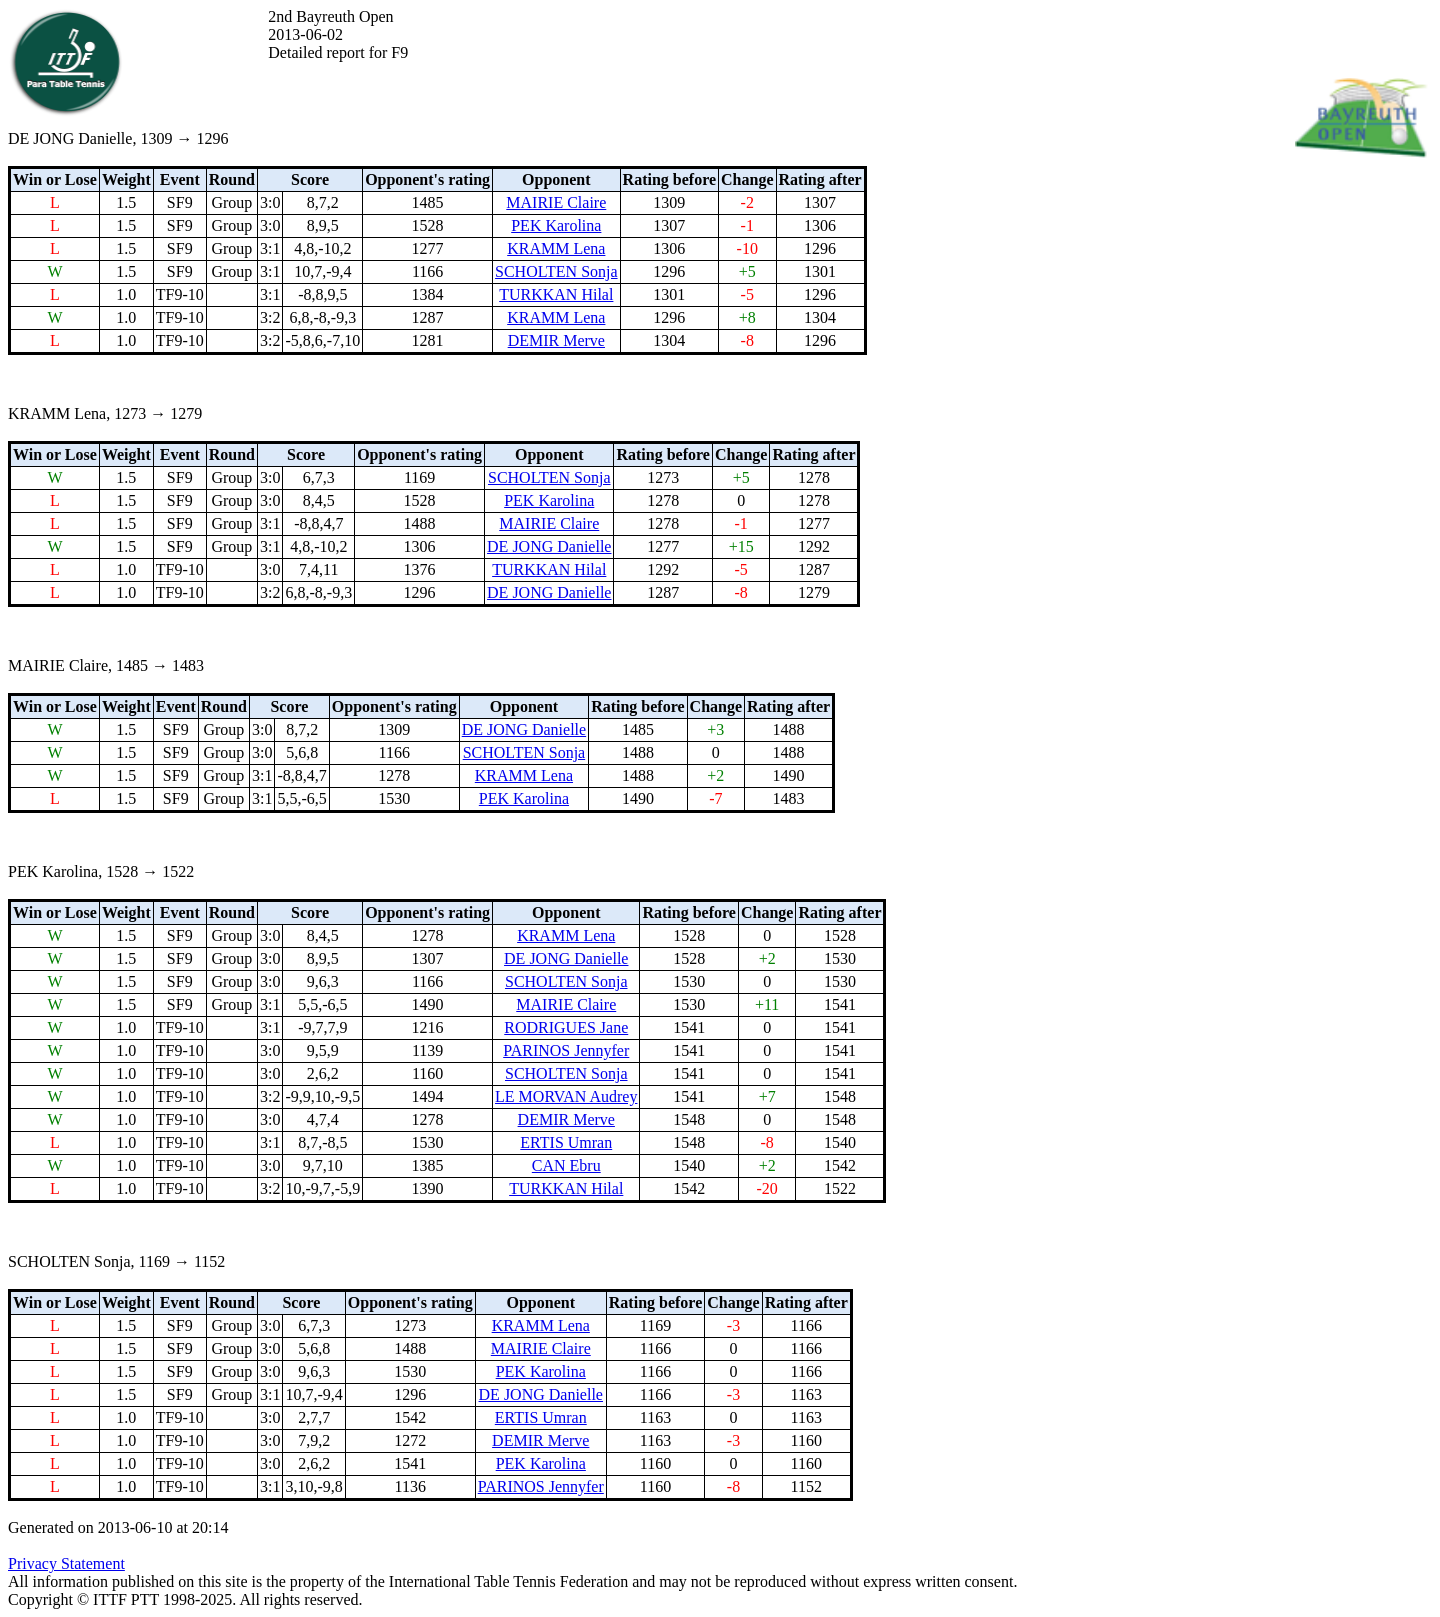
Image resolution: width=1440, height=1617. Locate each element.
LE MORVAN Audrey (566, 1096)
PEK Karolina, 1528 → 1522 (101, 871)
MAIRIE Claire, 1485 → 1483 (106, 665)
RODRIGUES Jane (566, 1027)
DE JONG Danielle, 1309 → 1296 (118, 138)
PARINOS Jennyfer (566, 1050)
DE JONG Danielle (549, 546)
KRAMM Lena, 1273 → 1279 (105, 413)
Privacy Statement (66, 1563)
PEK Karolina (556, 225)
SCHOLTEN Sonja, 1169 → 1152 (116, 1261)
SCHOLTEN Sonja (556, 271)
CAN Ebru (566, 1165)
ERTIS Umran (566, 1142)
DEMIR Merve (556, 340)
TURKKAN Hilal (556, 294)
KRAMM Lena (556, 248)
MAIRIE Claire (556, 202)
